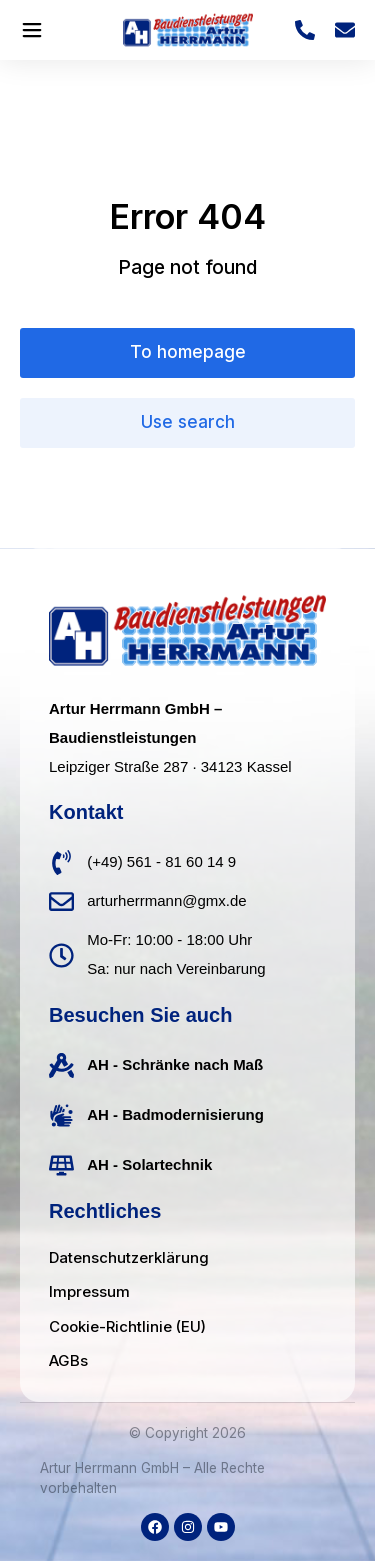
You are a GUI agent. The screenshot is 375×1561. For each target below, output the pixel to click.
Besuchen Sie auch (140, 1015)
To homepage (188, 352)
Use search (188, 422)
